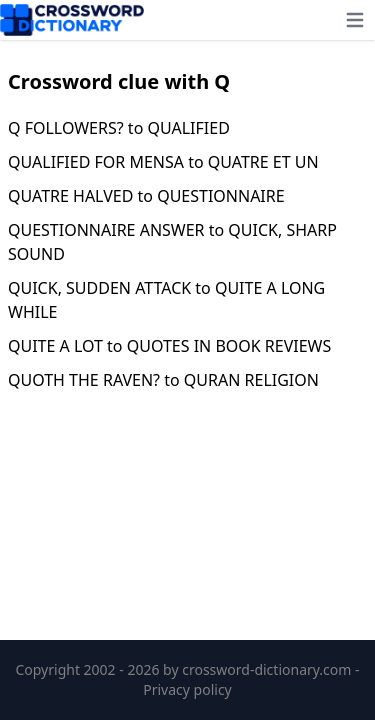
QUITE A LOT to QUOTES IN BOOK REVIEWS (169, 346)
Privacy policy (187, 689)
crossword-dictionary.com (268, 669)
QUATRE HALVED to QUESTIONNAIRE (146, 196)
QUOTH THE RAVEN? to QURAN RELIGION (163, 380)
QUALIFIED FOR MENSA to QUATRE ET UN (163, 162)
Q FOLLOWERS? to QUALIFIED (119, 128)
